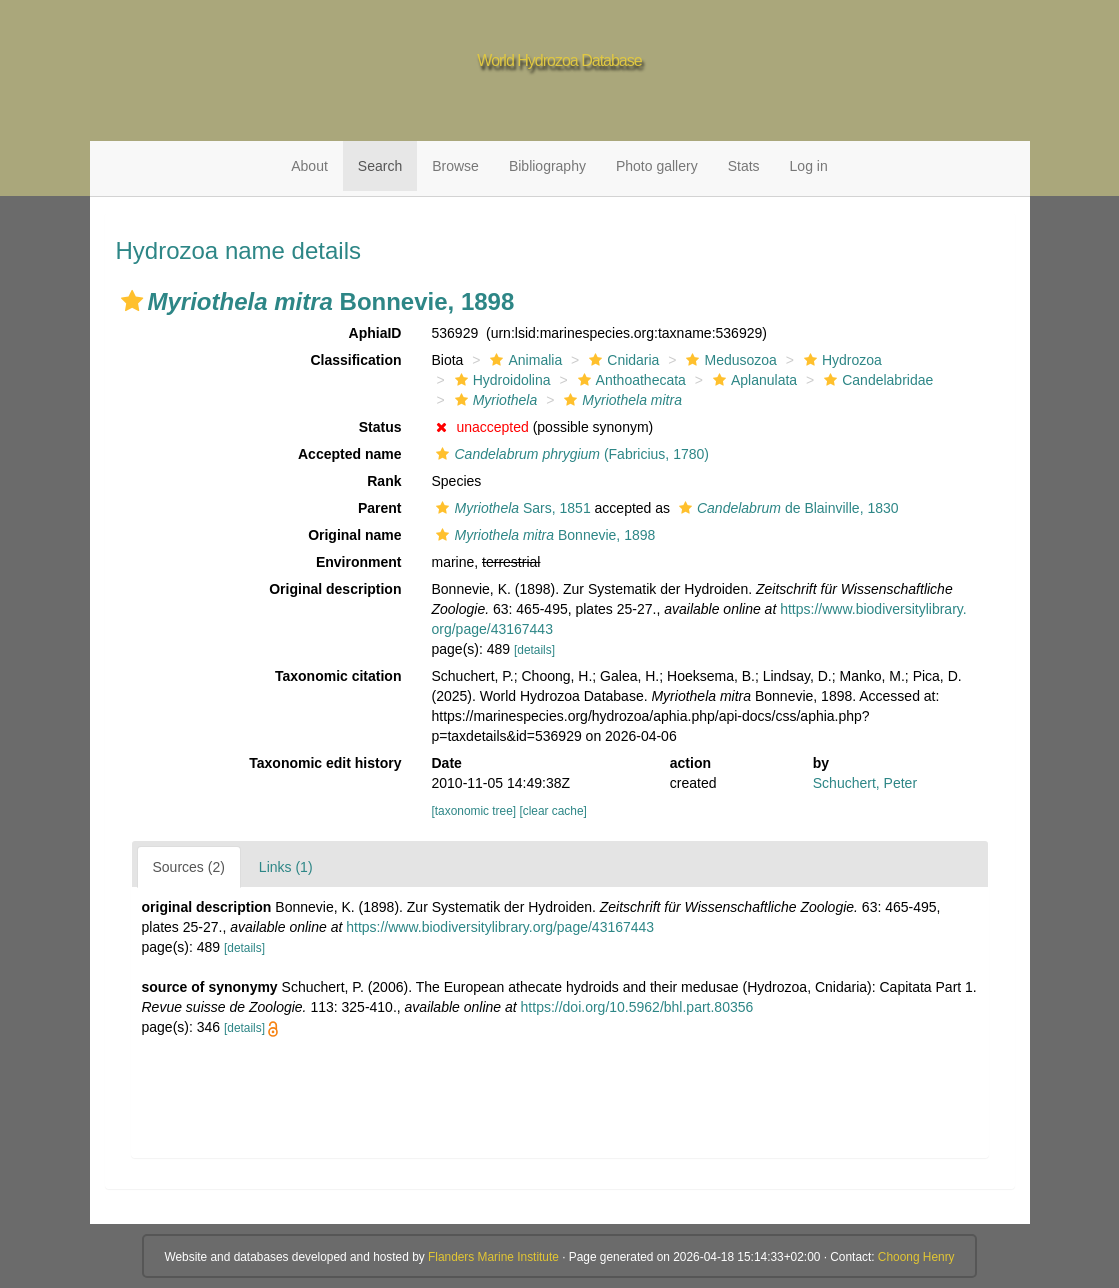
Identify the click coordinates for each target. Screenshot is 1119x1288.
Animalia (523, 360)
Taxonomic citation (338, 676)
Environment (359, 562)
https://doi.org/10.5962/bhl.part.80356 (637, 1007)
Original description (335, 589)
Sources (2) (189, 867)
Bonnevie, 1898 (543, 535)
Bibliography (547, 166)
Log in (809, 166)
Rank (384, 481)
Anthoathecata (629, 380)
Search (380, 166)
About (309, 166)
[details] (534, 650)
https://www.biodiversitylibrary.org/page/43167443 (500, 927)
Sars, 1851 (510, 508)
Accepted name (349, 454)
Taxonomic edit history (325, 763)
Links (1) (286, 867)
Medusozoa (728, 360)
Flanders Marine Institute (493, 1257)
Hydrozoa (840, 360)
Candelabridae (876, 380)
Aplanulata (752, 380)
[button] (132, 301)
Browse (455, 166)
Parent (380, 508)
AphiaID (375, 333)
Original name (354, 535)
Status (380, 427)
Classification (355, 360)
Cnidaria (621, 360)
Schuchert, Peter (865, 783)
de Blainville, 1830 (786, 508)
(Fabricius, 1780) (569, 454)
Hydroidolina (500, 380)
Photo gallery (657, 166)
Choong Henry (916, 1257)
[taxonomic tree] (473, 811)
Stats (744, 166)
